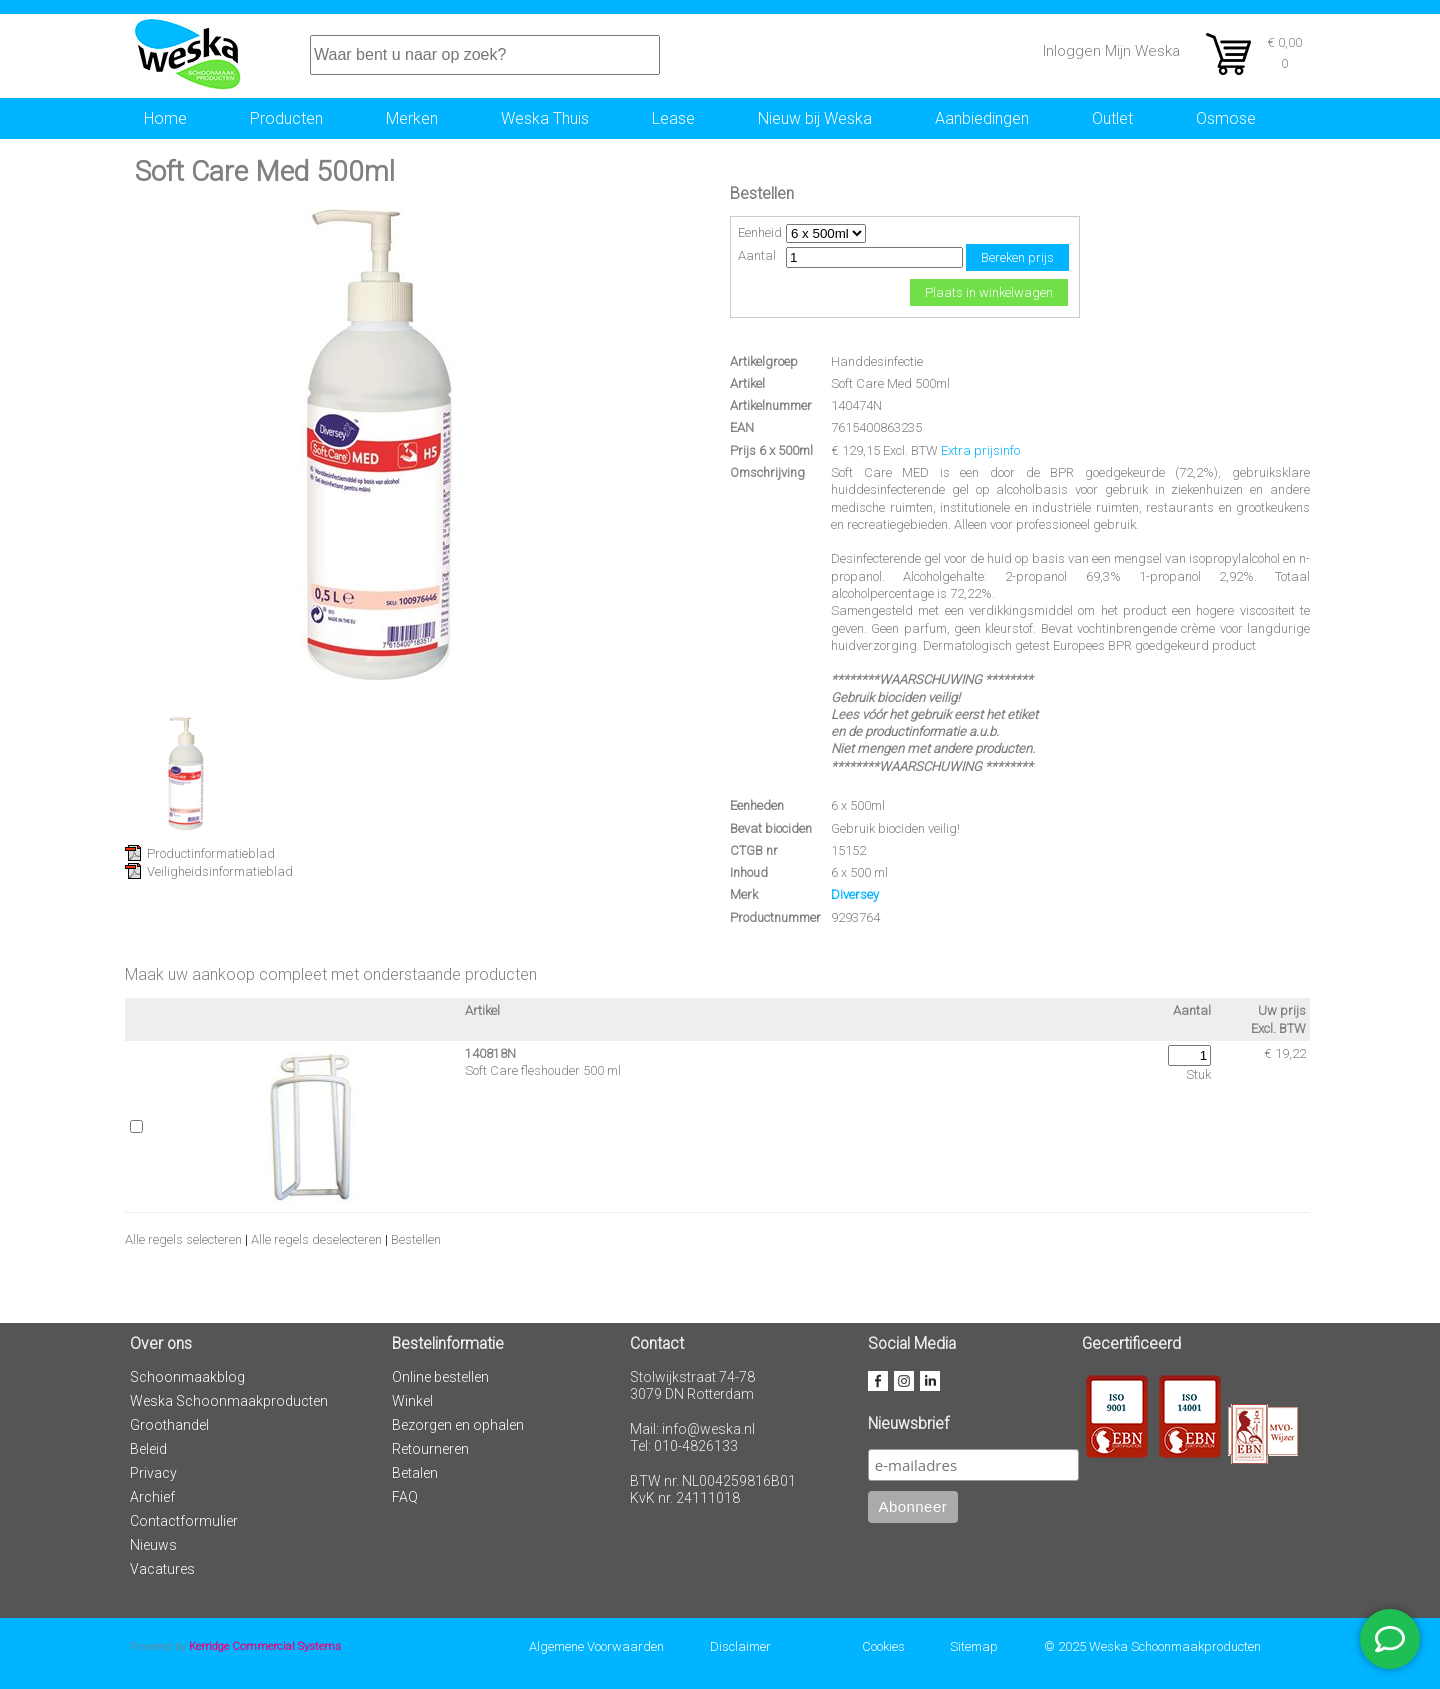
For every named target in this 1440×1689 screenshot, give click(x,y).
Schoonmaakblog (187, 1377)
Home (165, 118)
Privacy (153, 1473)
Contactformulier (184, 1521)
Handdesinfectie (877, 361)
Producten (286, 118)
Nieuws (153, 1545)
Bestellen (416, 1239)
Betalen (415, 1473)
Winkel (412, 1401)
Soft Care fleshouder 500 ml (543, 1070)
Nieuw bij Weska (815, 118)
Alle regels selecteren (183, 1239)
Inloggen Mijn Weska (1111, 51)
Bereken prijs (1017, 257)
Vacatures (162, 1569)
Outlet (1112, 118)
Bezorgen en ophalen (458, 1425)
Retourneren (430, 1449)
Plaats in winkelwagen (989, 292)
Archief (152, 1497)
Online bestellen (440, 1377)
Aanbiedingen (982, 118)
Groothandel (169, 1425)
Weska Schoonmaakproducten (229, 1401)
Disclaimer (740, 1646)
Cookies (883, 1646)
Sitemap (974, 1646)
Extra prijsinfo (980, 450)
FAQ (405, 1497)
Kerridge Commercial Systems (265, 1646)
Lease (673, 118)
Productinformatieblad (211, 853)
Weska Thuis (545, 118)
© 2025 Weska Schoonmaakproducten (1152, 1646)
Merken (412, 118)
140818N (490, 1053)
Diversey (855, 894)
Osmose (1226, 118)
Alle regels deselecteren (316, 1239)
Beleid (148, 1449)
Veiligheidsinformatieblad (220, 871)
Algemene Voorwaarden (596, 1646)
